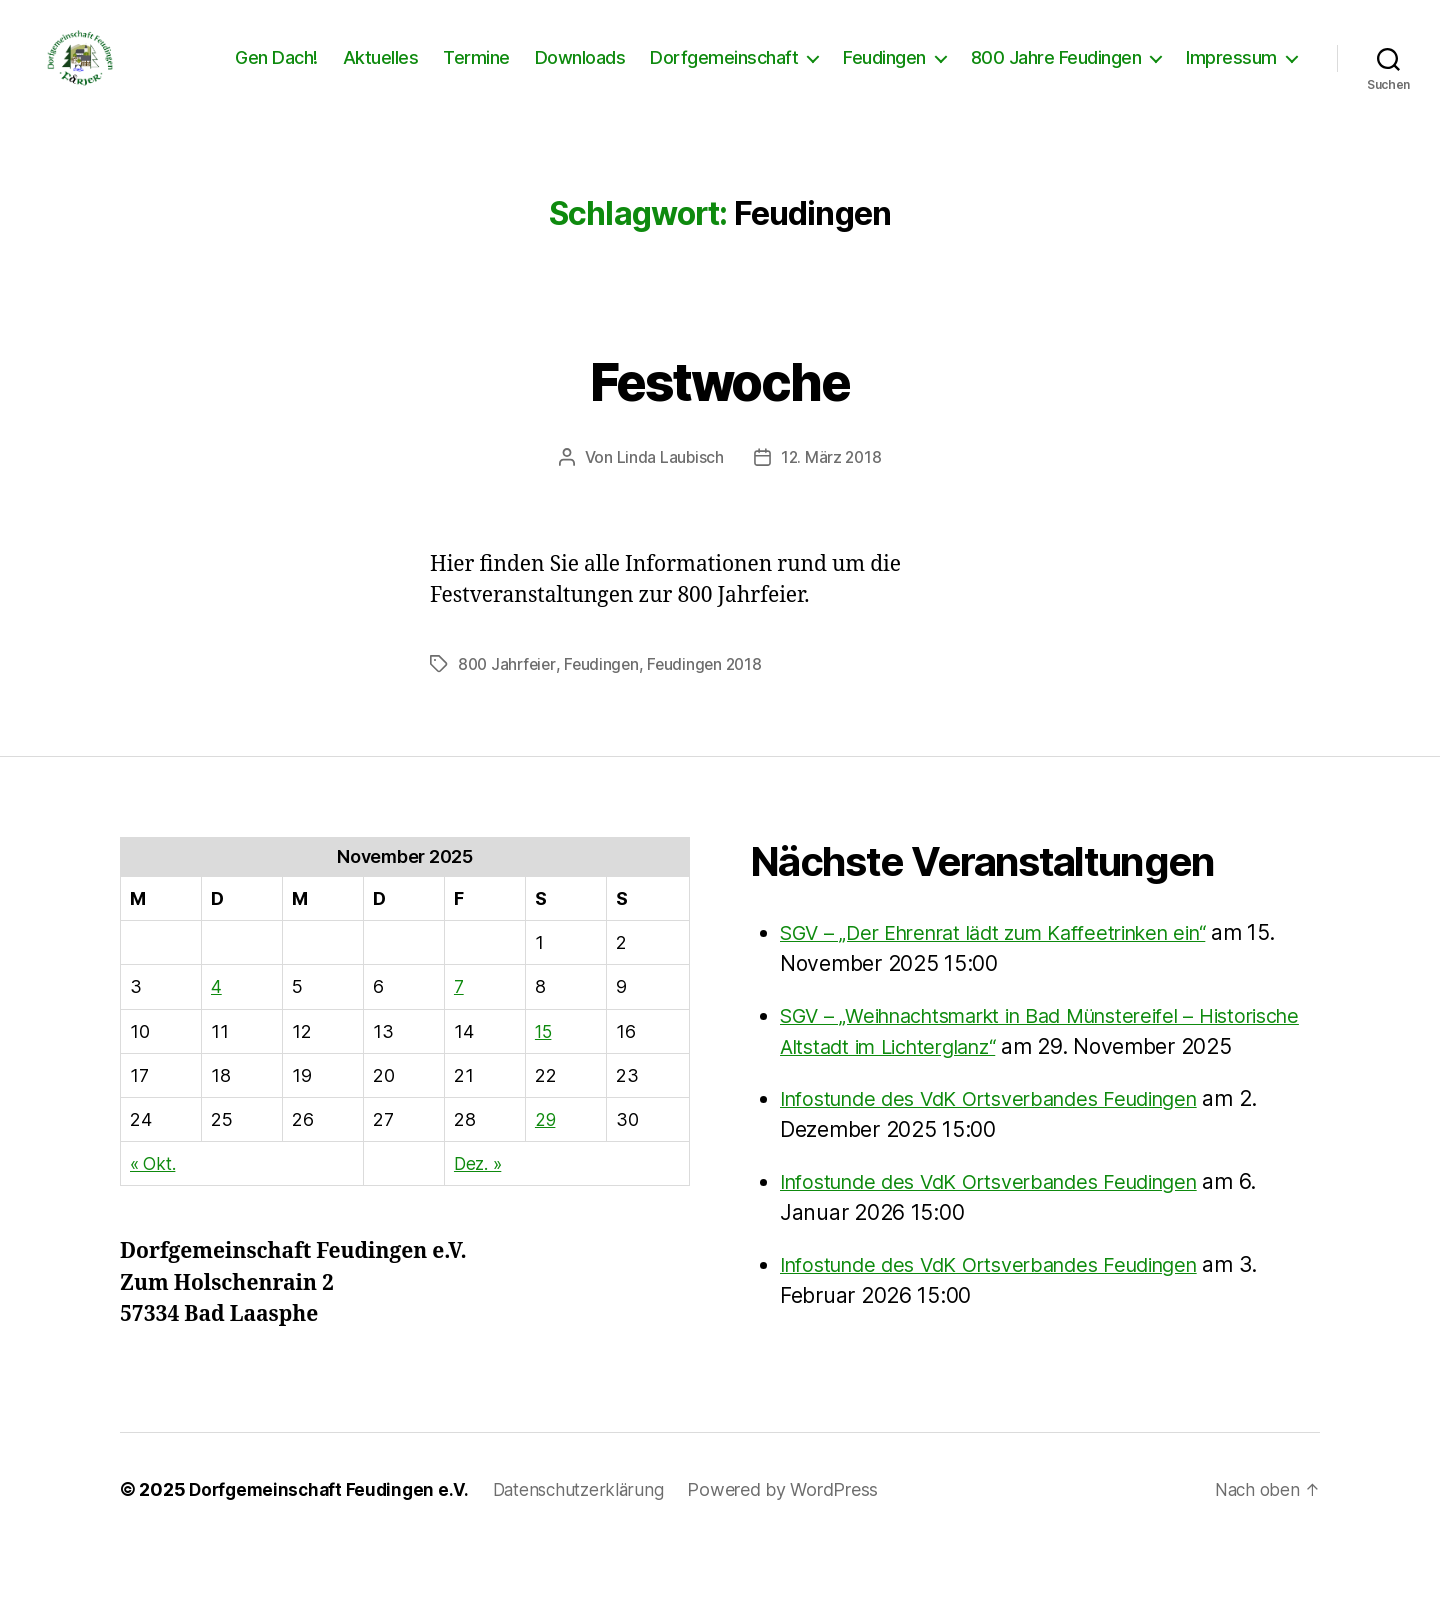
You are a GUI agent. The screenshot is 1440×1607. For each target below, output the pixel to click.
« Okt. (154, 1192)
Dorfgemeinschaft (724, 72)
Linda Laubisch (669, 487)
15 (544, 1060)
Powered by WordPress (798, 1550)
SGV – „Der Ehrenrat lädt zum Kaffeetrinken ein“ (1012, 961)
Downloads (580, 72)
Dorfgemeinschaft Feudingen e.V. (333, 1550)
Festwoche (719, 407)
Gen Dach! (276, 72)
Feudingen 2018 (712, 693)
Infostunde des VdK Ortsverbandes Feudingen (1005, 1159)
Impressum (1231, 72)
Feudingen (884, 72)
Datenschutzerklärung (590, 1550)
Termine (476, 72)
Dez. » (479, 1192)
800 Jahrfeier (509, 693)
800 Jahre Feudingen (1056, 72)
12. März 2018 (832, 487)
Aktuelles (381, 72)
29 (545, 1148)
